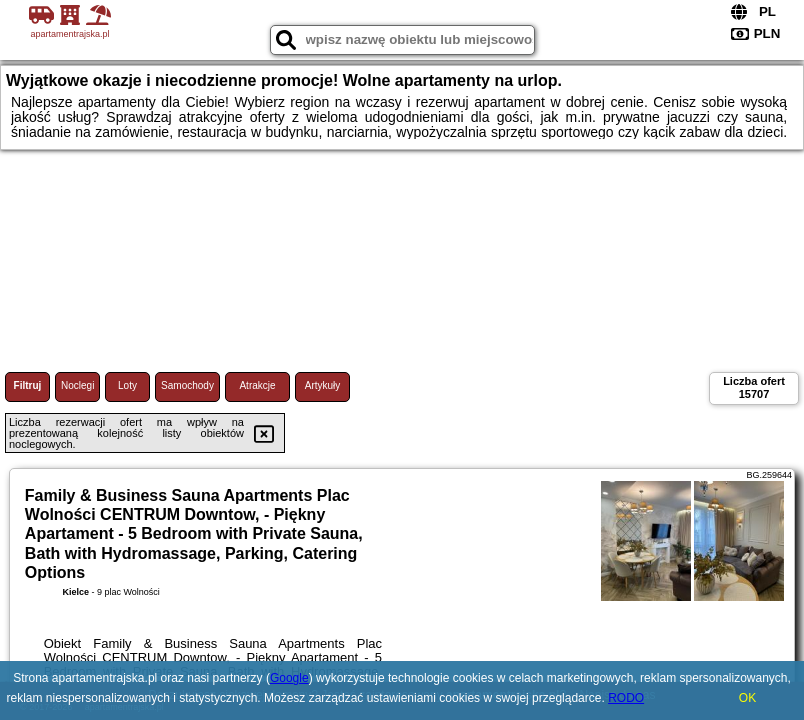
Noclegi (77, 385)
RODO (626, 698)
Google (289, 678)
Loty (127, 385)
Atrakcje (257, 385)
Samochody (187, 385)
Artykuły (323, 385)
